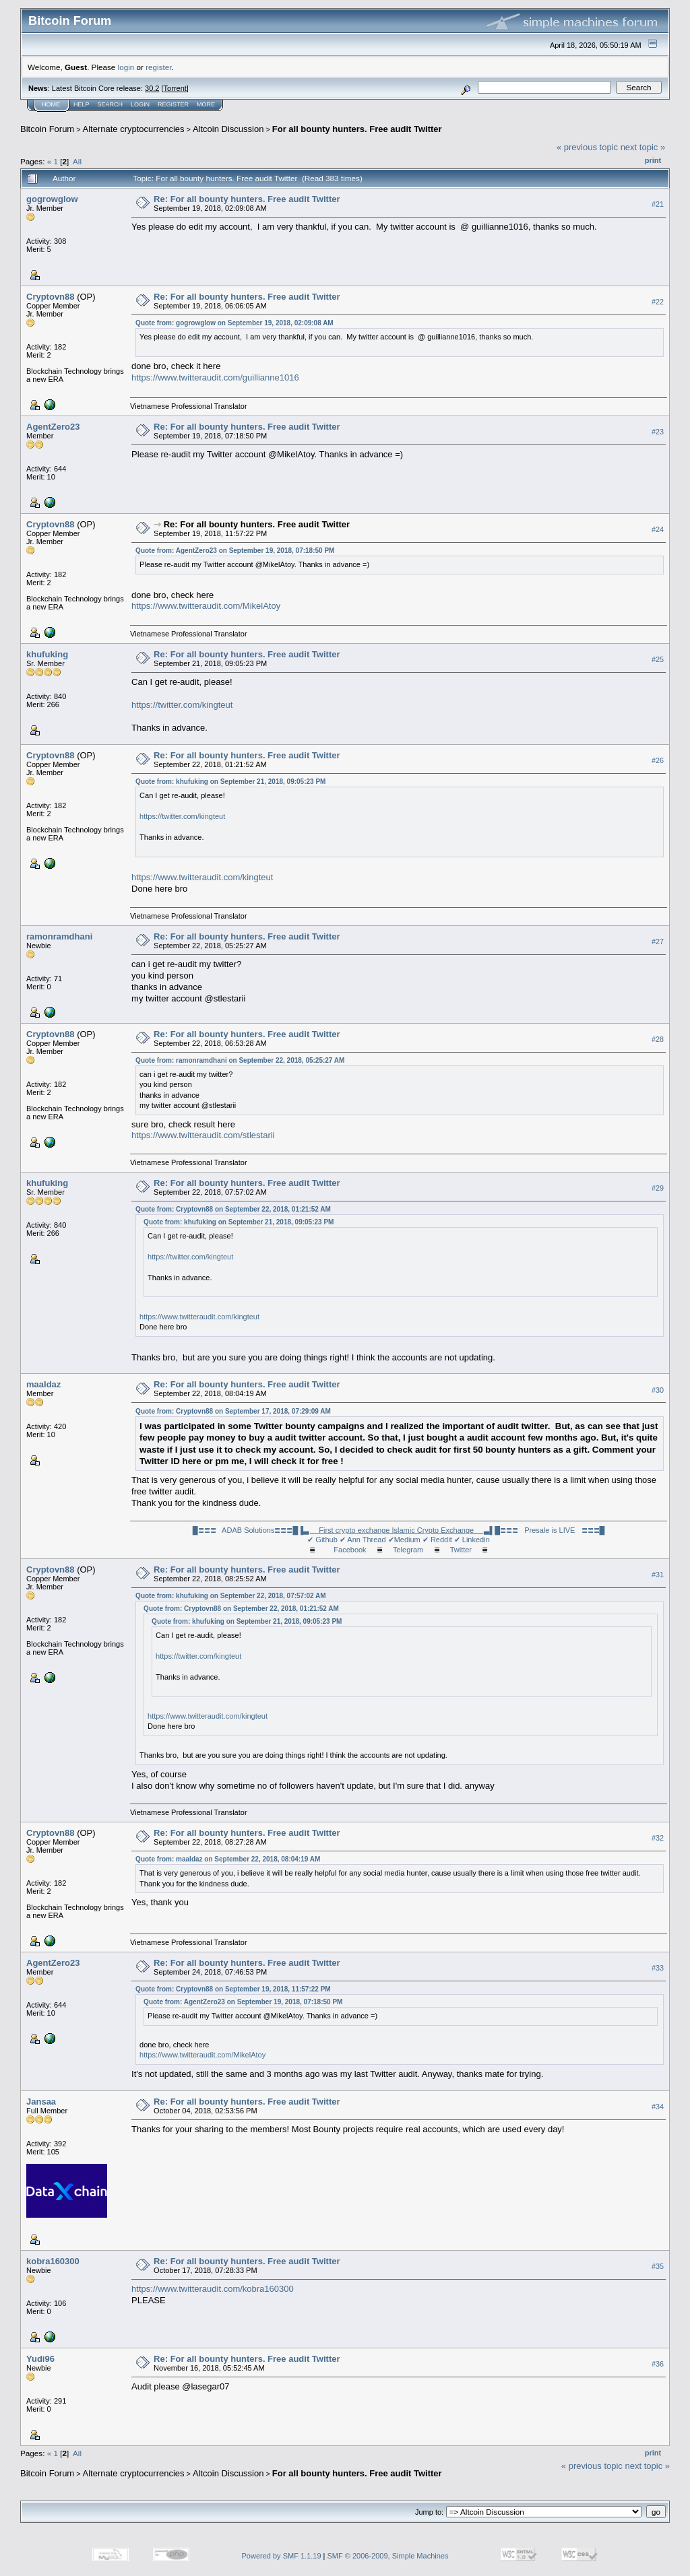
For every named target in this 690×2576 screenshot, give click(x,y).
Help (81, 104)
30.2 (152, 88)
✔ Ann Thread (363, 1539)
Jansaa (41, 2101)
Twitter (461, 1550)
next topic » (643, 147)
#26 (658, 760)
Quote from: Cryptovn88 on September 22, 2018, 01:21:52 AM (233, 1209)
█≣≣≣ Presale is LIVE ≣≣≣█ (549, 1530)
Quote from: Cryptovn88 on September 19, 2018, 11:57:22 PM (233, 1989)
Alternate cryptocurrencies (134, 129)
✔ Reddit (437, 1539)
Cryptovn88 (50, 297)
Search (110, 104)
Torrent (175, 88)
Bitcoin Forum (47, 129)
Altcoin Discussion (228, 129)
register (158, 67)
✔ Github (322, 1539)
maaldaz (43, 1384)
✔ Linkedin (472, 1539)
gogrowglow (52, 199)
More (206, 104)
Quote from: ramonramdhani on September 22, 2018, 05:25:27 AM (239, 1060)
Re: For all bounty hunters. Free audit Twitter (247, 199)
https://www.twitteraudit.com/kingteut (202, 877)
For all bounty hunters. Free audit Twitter (357, 129)
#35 (658, 2266)
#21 (658, 204)
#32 (658, 1838)
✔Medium (404, 1539)
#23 (658, 432)
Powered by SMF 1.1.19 (281, 2556)
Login (140, 104)
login (126, 67)
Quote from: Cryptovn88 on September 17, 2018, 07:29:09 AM (233, 1411)
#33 (658, 1968)
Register (173, 104)
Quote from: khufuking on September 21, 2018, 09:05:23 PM (230, 781)
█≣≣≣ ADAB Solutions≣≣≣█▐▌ (344, 1530)
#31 (658, 1575)
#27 (658, 941)
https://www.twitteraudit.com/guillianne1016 (215, 377)
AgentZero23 (53, 427)
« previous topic (587, 147)
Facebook (350, 1550)
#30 (658, 1390)
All (77, 161)
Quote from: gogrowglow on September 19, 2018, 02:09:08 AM (234, 323)
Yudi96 (40, 2359)
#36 (658, 2364)
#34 (658, 2107)
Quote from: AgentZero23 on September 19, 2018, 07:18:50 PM (234, 550)
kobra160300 (53, 2261)
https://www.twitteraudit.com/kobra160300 (212, 2289)
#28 (658, 1039)
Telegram (408, 1550)
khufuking (47, 654)
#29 (658, 1188)
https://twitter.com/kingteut (181, 705)
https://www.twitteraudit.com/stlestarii (202, 1135)
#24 (658, 529)
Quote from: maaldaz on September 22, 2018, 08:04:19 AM (227, 1859)
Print (653, 160)
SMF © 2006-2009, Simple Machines (388, 2556)
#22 (658, 302)
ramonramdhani (59, 936)
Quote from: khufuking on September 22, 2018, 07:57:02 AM (230, 1595)
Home (51, 104)
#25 (658, 659)
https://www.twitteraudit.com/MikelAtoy (205, 606)
